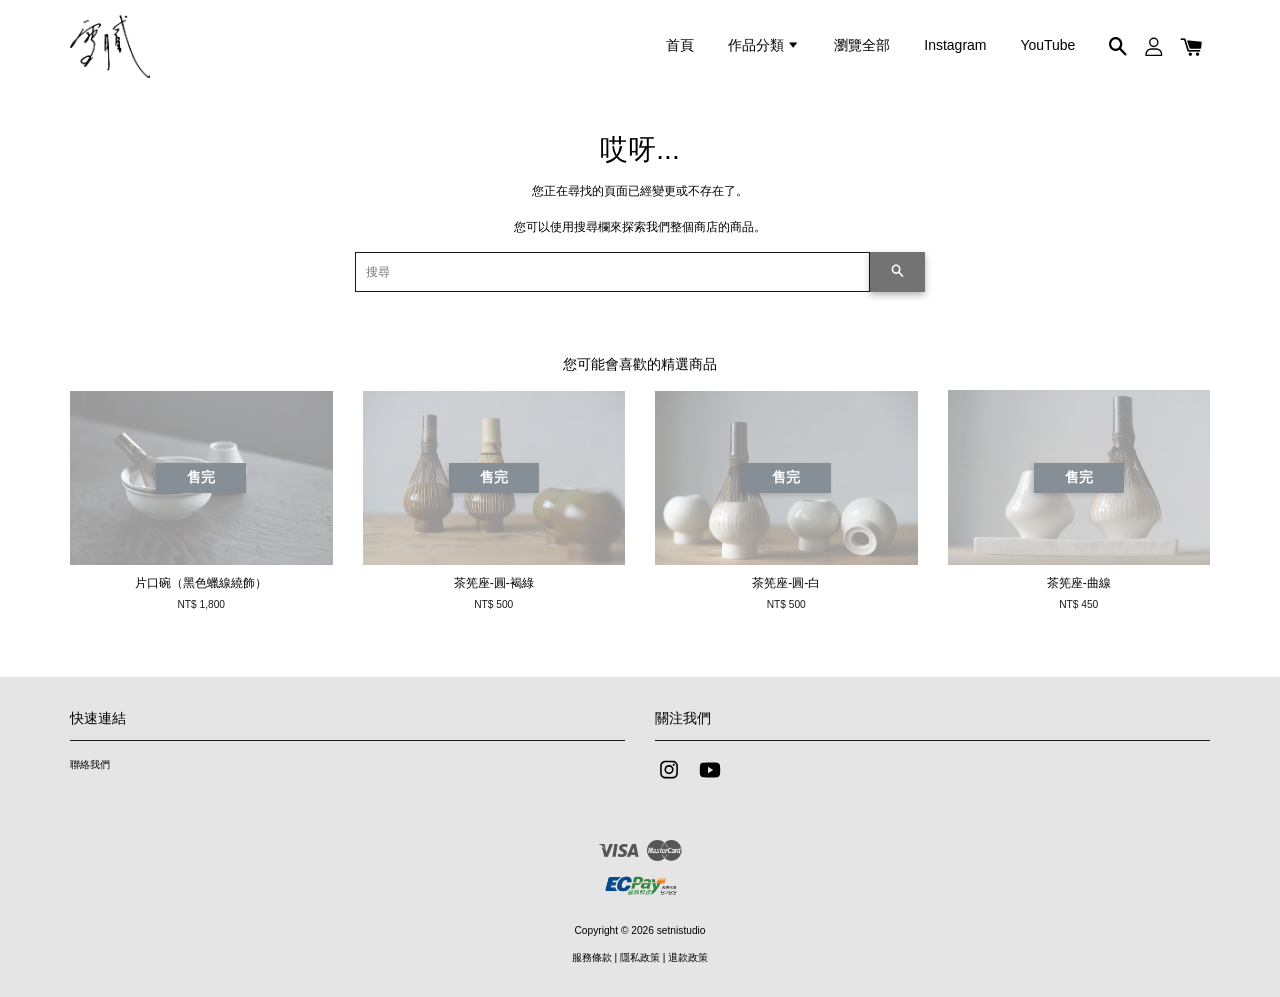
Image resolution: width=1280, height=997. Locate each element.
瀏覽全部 (862, 45)
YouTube (1047, 45)
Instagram (955, 45)
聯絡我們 (90, 764)
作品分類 (764, 45)
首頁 (680, 45)
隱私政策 (640, 957)
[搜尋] (612, 272)
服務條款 (592, 957)
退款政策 (688, 957)
